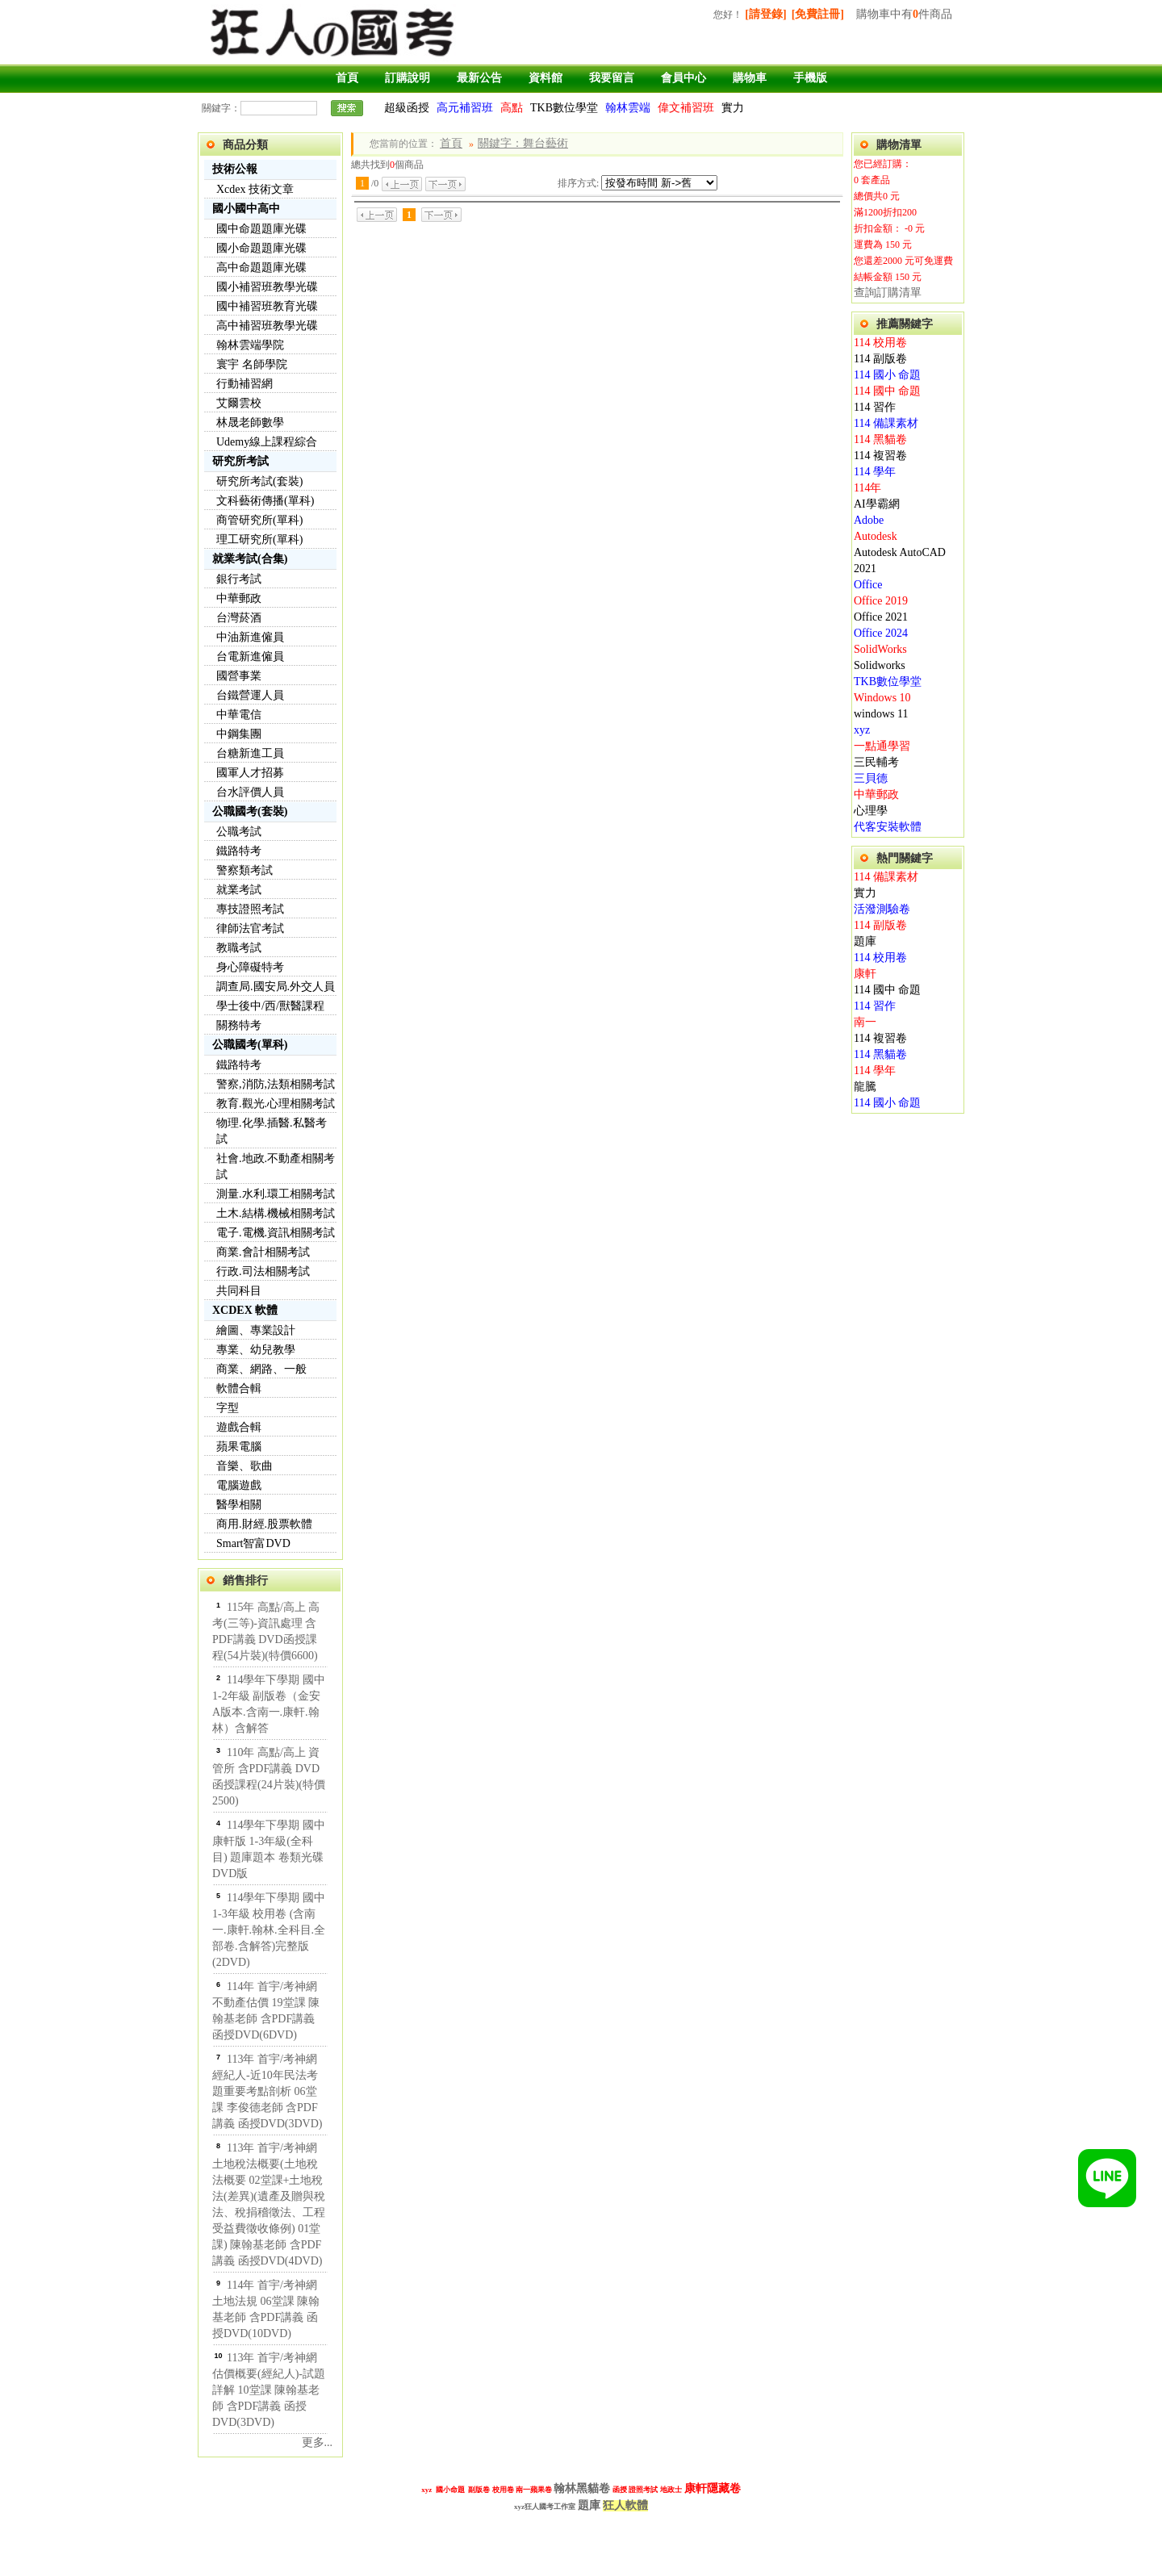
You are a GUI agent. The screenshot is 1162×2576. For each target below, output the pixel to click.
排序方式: (578, 183)
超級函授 (406, 108)
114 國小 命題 (887, 375)
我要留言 (611, 78)
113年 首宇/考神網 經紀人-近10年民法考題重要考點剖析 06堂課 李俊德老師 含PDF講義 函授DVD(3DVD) (267, 2091)
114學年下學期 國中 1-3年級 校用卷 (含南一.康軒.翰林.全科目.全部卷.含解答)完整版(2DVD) (268, 1930)
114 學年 (875, 472)
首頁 (347, 78)
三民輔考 (876, 762)
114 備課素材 (886, 423)
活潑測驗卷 (882, 909)
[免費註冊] (818, 14)
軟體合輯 (238, 1388)
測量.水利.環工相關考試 (275, 1194)
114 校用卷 (880, 343)
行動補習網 (244, 384)
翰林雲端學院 (250, 345)
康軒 (865, 974)
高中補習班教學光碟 (267, 326)
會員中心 (683, 78)
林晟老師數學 (250, 422)
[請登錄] (765, 14)
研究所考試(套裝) (259, 481)
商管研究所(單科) (259, 520)
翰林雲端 (627, 108)
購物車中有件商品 (904, 14)
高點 (511, 108)
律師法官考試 (250, 928)
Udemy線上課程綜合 (266, 442)
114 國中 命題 (887, 391)
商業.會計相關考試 (263, 1252)
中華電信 (238, 715)
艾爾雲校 (238, 403)
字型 (227, 1408)
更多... (317, 2442)
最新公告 (479, 78)
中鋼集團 (238, 734)
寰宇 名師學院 (251, 364)
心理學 (871, 811)
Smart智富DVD (253, 1543)
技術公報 (234, 169)
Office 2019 (881, 601)
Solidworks (879, 665)
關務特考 (238, 1025)
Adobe (869, 520)
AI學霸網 (877, 504)
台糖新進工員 (250, 753)
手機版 (810, 78)
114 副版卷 (880, 359)
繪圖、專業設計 (255, 1330)
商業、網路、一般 (261, 1369)
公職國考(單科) (249, 1045)
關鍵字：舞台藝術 (523, 143)
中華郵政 (238, 598)
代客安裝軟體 (888, 827)
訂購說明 (407, 78)
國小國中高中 (246, 209)
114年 (867, 488)
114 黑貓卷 (880, 439)
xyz (862, 730)
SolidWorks (880, 649)
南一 (865, 1022)
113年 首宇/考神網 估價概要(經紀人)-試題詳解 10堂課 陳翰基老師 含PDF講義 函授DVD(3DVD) (268, 2390)
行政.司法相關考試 (263, 1271)
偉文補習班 (686, 108)
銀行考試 (238, 579)
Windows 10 (882, 698)
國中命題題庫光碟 (261, 229)
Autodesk (875, 536)
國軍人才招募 (250, 773)
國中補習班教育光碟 (267, 306)
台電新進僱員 (250, 656)
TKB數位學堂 (564, 108)
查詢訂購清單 (888, 292)
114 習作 (875, 407)
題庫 (865, 941)
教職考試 (238, 948)
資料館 (545, 78)
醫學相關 (238, 1505)
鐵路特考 (238, 851)
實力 (732, 108)
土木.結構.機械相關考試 (275, 1213)
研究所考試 (240, 461)
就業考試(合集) (249, 559)
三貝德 (871, 778)
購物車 (750, 78)
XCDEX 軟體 (245, 1310)
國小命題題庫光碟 (261, 248)
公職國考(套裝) (249, 811)
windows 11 (881, 714)
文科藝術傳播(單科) (265, 501)
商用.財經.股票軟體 (264, 1524)
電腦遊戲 (238, 1485)
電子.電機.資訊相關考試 (275, 1233)
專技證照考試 (250, 909)
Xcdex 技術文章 (255, 189)
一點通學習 (882, 746)
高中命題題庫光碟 (261, 267)
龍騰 (865, 1087)
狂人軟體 (625, 2505)
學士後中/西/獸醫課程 (270, 1006)
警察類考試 (244, 870)
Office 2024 (881, 633)
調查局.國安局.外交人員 (275, 987)
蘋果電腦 (238, 1447)
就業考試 (238, 890)
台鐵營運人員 (250, 695)
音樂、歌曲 (244, 1466)
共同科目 (238, 1291)
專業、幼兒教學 (255, 1350)
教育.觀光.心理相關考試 (275, 1104)
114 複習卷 (880, 456)
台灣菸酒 (238, 618)
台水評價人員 (250, 792)
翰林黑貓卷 (582, 2488)
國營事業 (238, 676)
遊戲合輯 (238, 1427)
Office (868, 585)
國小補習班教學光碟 (267, 287)
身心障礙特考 (250, 967)
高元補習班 (465, 108)
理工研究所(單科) (259, 539)
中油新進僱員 (250, 637)
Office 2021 (881, 617)
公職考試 (238, 832)
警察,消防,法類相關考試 (275, 1084)
